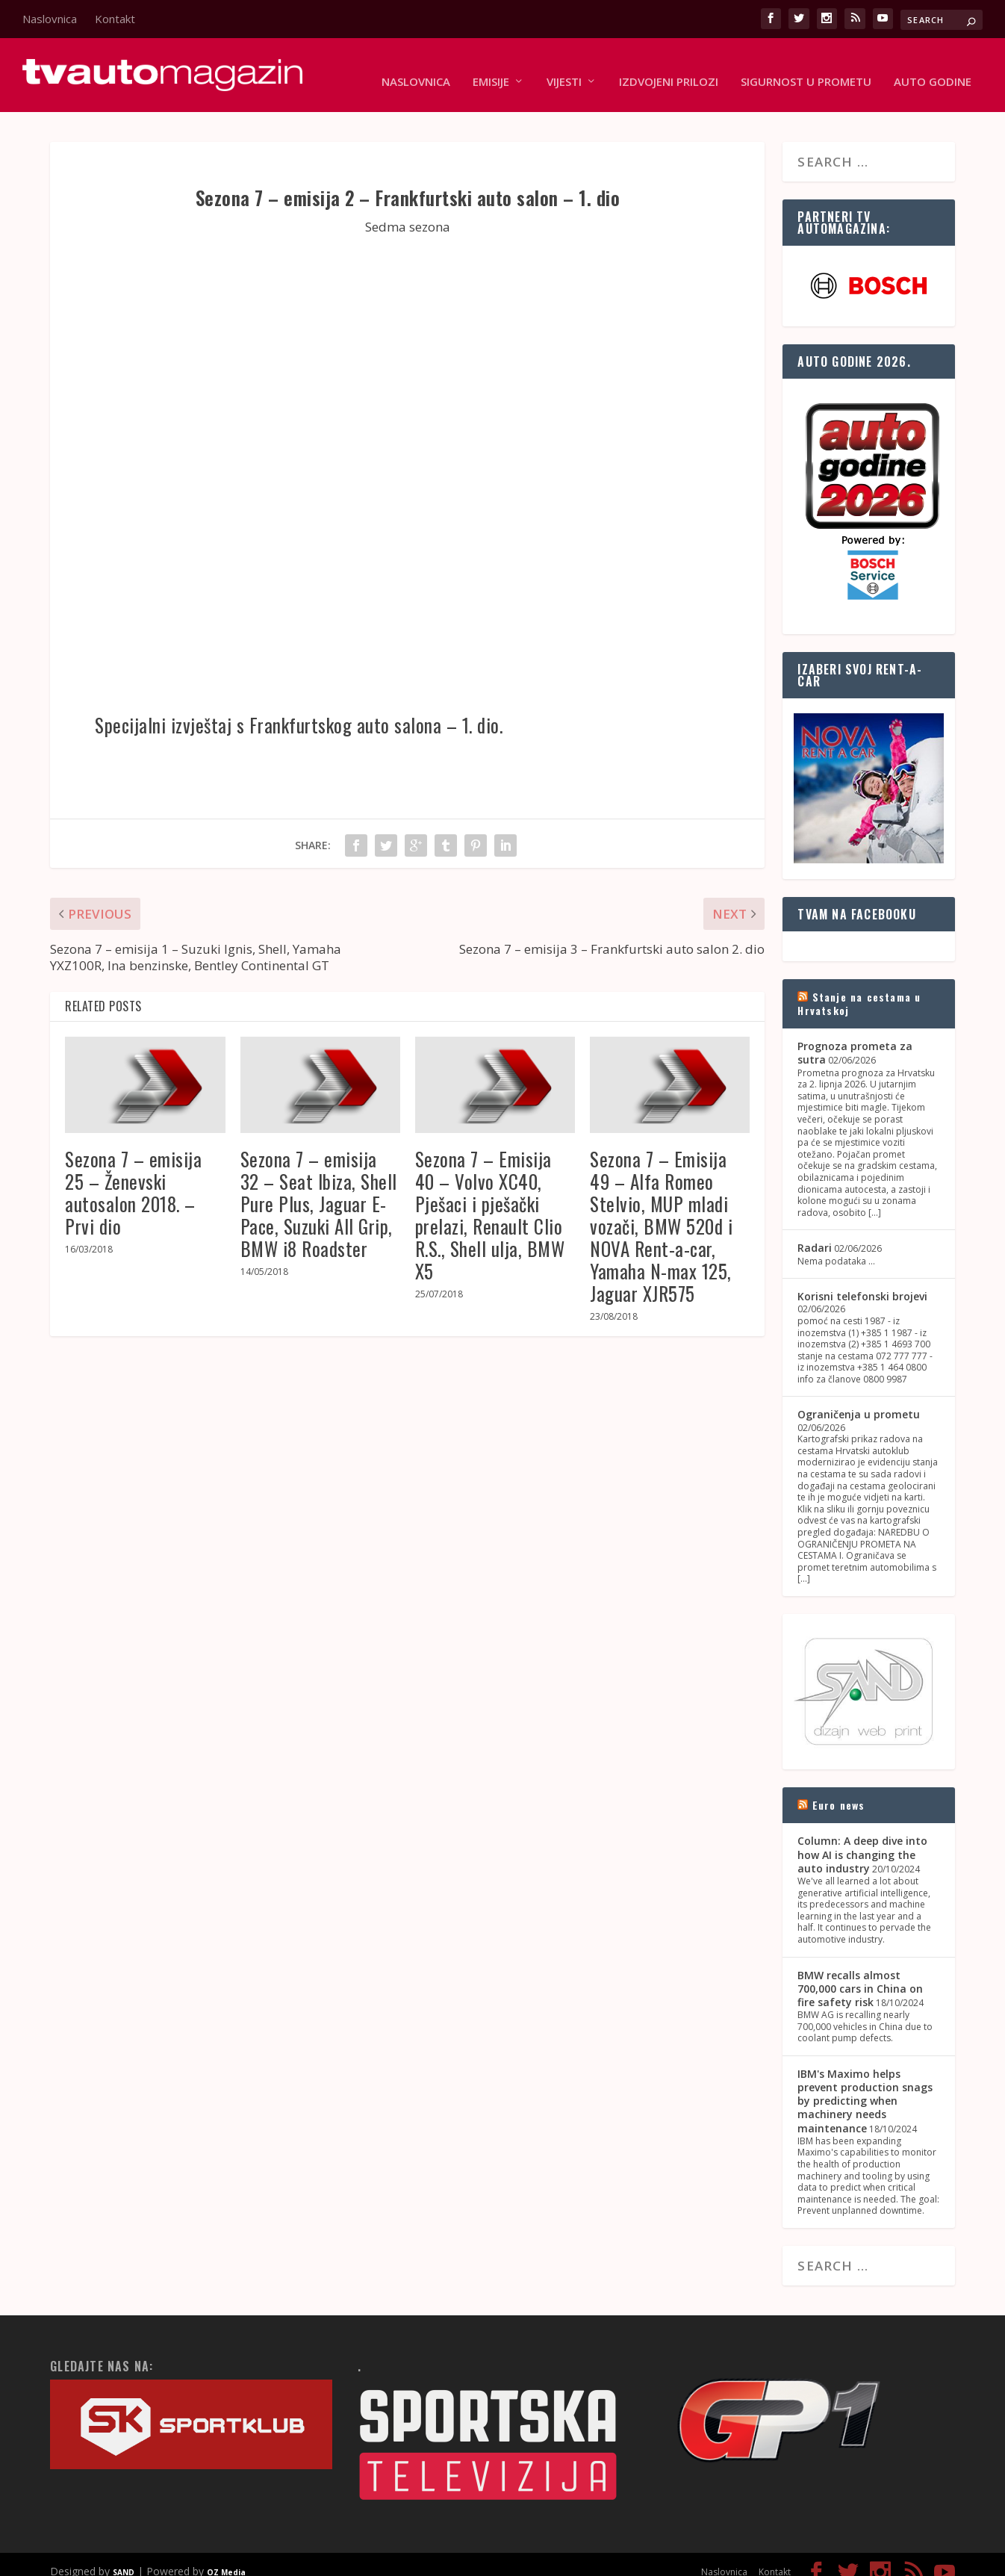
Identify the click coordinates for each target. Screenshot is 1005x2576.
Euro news (838, 1790)
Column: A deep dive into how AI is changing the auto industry (862, 1840)
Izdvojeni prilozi (668, 68)
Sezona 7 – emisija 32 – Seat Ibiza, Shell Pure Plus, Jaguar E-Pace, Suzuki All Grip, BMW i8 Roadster (318, 1189)
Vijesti (564, 68)
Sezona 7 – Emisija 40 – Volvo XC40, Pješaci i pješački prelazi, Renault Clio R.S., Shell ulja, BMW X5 (490, 1200)
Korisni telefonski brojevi (862, 1282)
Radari (814, 1234)
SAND (123, 2558)
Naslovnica (49, 18)
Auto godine (932, 68)
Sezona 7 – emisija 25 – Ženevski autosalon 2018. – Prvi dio (133, 1178)
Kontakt (115, 18)
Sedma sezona (407, 212)
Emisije (491, 68)
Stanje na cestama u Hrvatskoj (859, 989)
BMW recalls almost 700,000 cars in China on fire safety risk (860, 1974)
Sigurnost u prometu (806, 68)
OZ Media (226, 2558)
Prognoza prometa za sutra (854, 1038)
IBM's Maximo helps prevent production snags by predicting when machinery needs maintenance (865, 2086)
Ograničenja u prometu (858, 1401)
